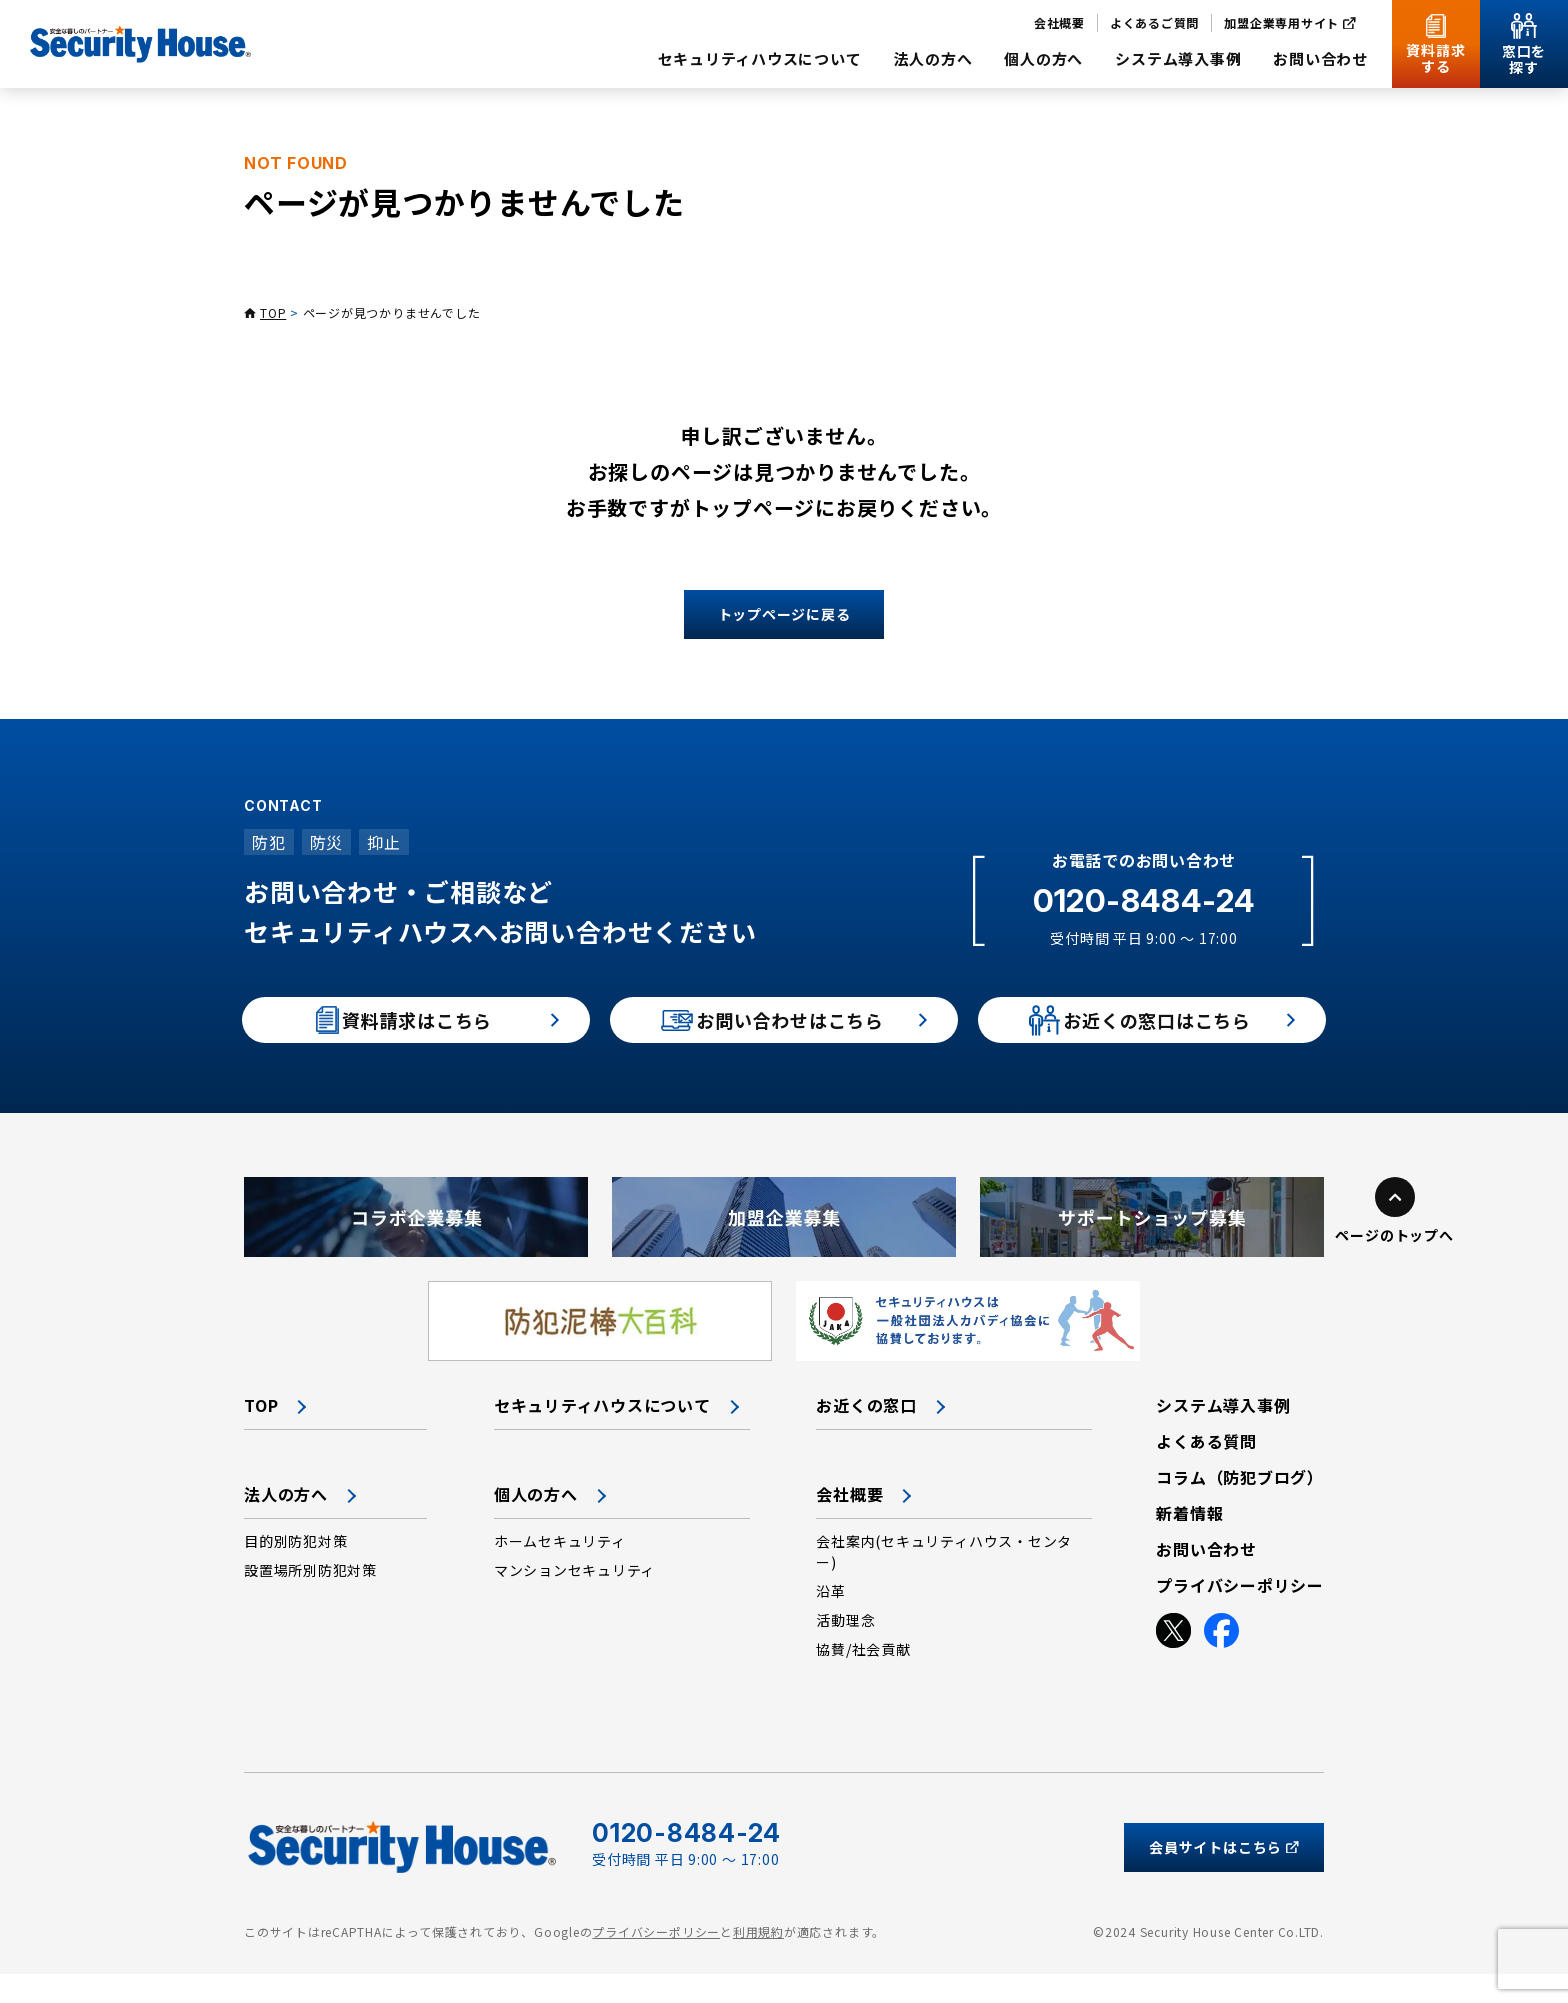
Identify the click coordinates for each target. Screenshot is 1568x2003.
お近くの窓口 (866, 1434)
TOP (273, 312)
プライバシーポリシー (656, 1960)
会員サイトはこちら (1224, 1875)
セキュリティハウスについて (602, 1434)
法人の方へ (286, 1523)
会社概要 (849, 1523)
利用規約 (758, 1960)
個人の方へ (536, 1523)
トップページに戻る (784, 614)
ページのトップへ (1394, 1264)
